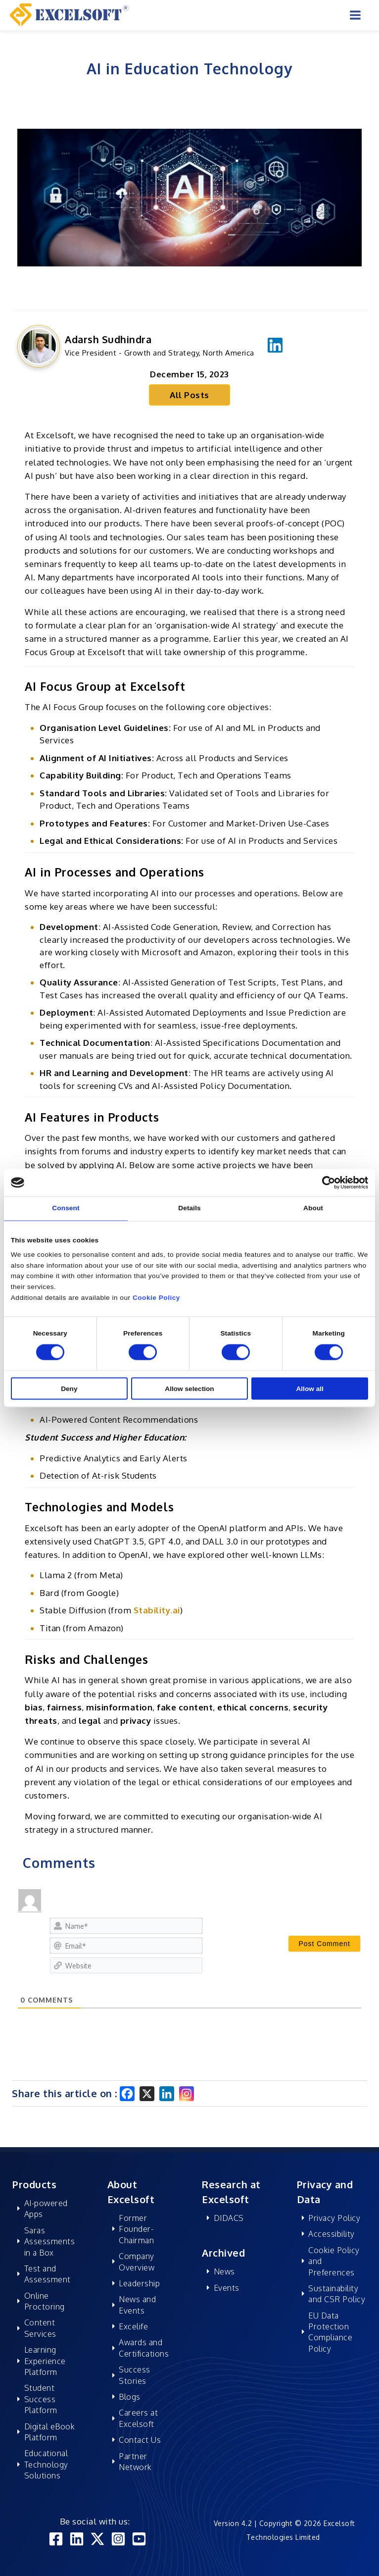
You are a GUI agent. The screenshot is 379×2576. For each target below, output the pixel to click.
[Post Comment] (324, 1944)
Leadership (139, 2283)
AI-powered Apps (46, 2208)
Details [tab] (189, 1208)
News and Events (137, 2304)
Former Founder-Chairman (136, 2229)
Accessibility (331, 2234)
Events (226, 2288)
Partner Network (135, 2461)
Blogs (130, 2397)
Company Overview (136, 2261)
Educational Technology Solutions (46, 2464)
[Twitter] (97, 2538)
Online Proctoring (44, 2301)
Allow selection (189, 1388)
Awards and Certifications (144, 2347)
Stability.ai (157, 1610)
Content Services (40, 2328)
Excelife (133, 2326)
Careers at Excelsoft (138, 2418)
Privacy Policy (334, 2218)
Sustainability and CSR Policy (336, 2293)
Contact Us (140, 2440)
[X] (147, 2093)
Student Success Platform (40, 2399)
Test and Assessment (47, 2274)
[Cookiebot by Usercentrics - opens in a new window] (325, 1182)
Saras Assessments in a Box (49, 2241)
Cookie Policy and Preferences (334, 2261)
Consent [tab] (65, 1208)
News (224, 2271)
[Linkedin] (166, 2093)
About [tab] (313, 1208)
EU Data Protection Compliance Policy (330, 2332)
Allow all (309, 1388)
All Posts (189, 395)
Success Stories (134, 2375)
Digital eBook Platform (49, 2431)
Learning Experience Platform (45, 2361)
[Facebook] (127, 2093)
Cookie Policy (156, 1297)
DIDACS (229, 2218)
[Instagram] (186, 2093)
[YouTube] (139, 2538)
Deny (69, 1388)
